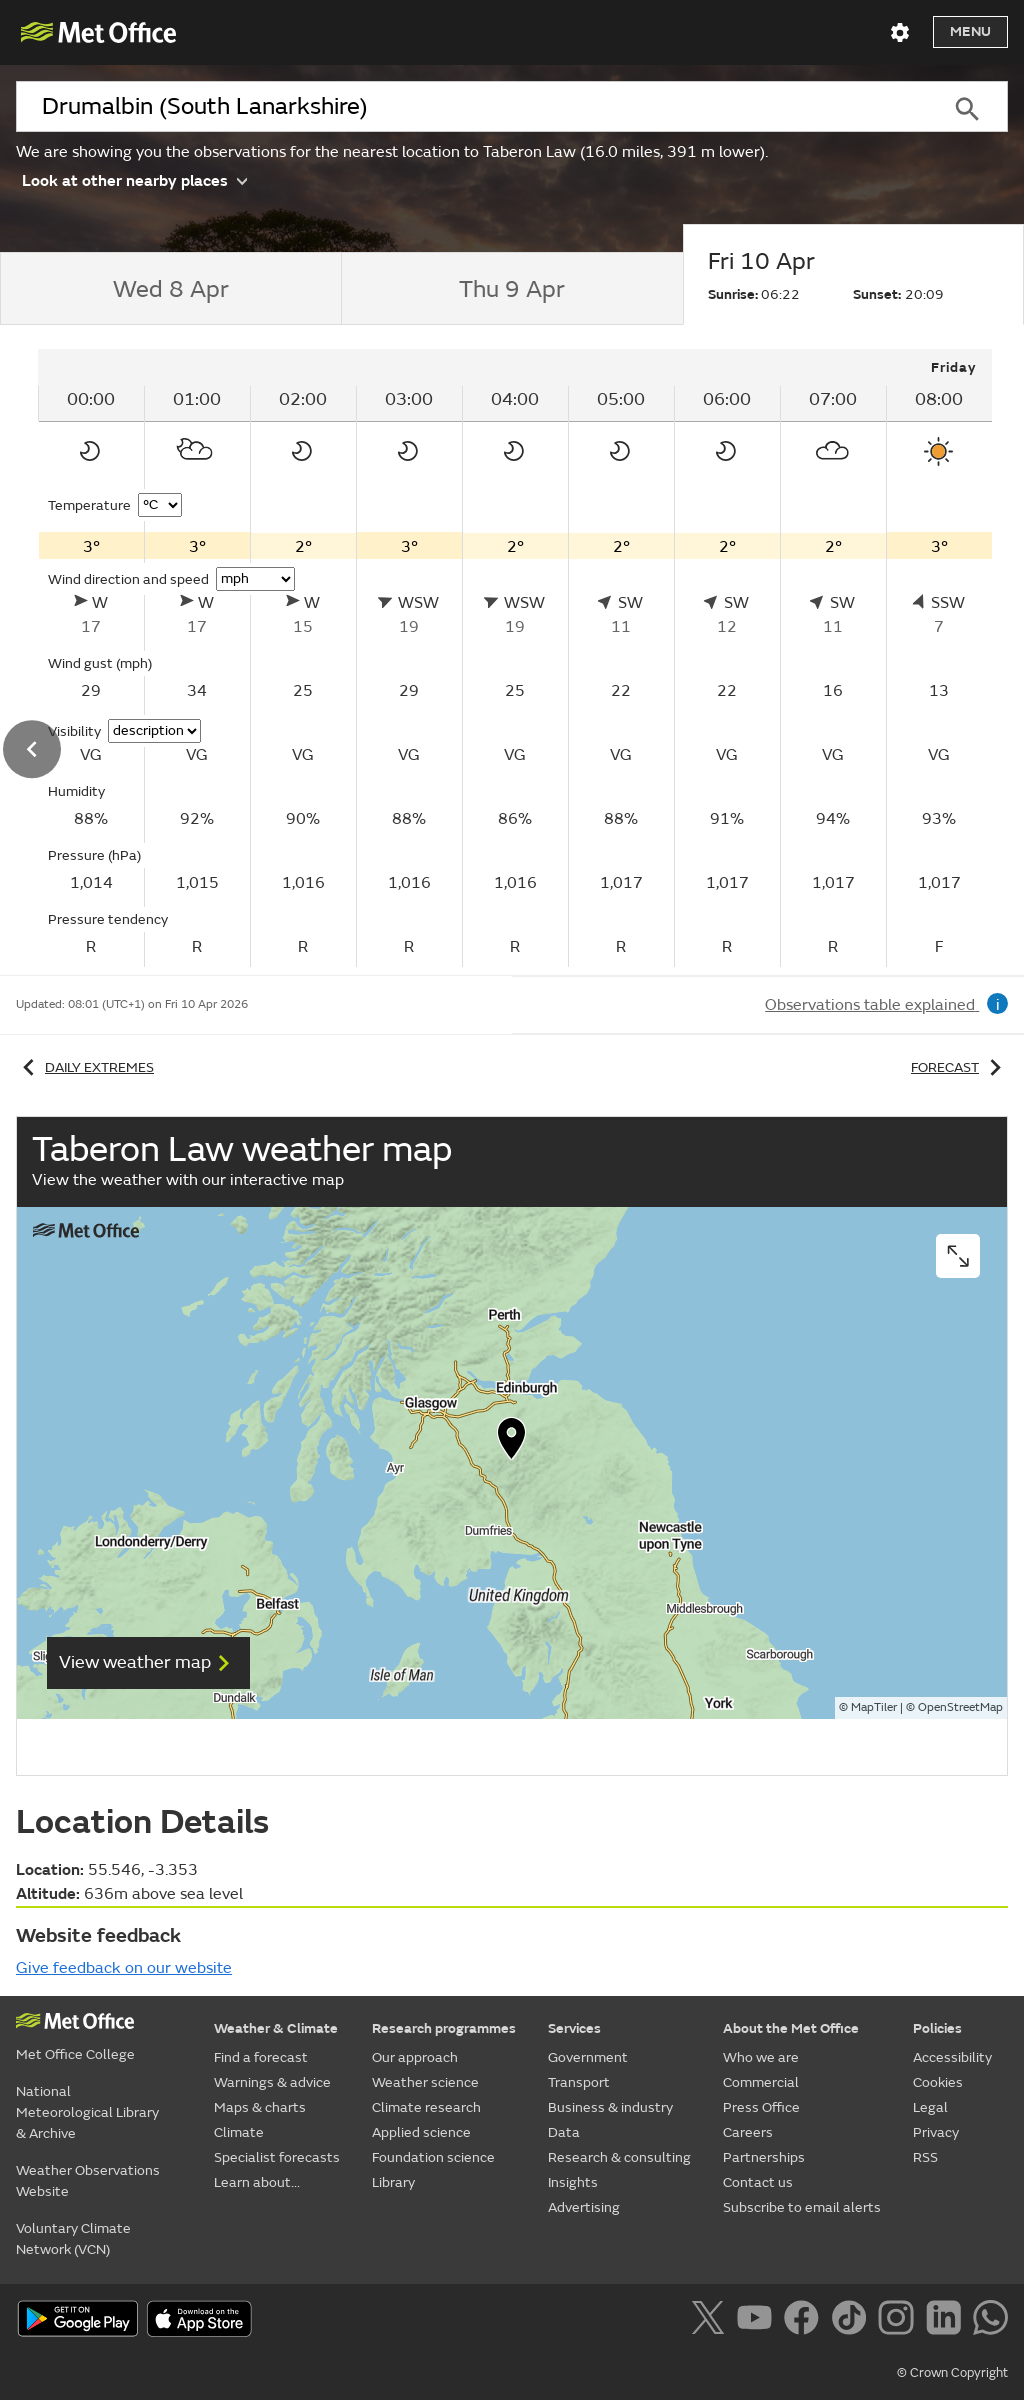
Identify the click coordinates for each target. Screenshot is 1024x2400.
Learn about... (257, 2182)
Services (574, 2028)
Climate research (426, 2107)
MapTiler (874, 1707)
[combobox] (471, 107)
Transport (579, 2082)
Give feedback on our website (124, 1968)
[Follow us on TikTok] (852, 2321)
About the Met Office (791, 2028)
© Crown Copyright (952, 2373)
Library (393, 2182)
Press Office (761, 2107)
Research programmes (444, 2028)
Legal (930, 2107)
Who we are (761, 2057)
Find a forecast (261, 2057)
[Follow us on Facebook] (805, 2321)
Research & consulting (619, 2157)
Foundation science (433, 2157)
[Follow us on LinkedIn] (947, 2321)
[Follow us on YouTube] (758, 2321)
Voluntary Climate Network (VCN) (73, 2239)
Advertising (584, 2207)
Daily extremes (85, 1067)
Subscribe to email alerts (802, 2207)
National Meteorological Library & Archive (87, 2112)
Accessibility (952, 2057)
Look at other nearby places (134, 179)
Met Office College (75, 2054)
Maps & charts (260, 2107)
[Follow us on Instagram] (899, 2321)
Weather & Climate (276, 2028)
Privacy (936, 2132)
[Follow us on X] (711, 2321)
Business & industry (610, 2107)
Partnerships (764, 2157)
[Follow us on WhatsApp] (990, 2321)
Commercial (761, 2082)
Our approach (415, 2057)
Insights (573, 2182)
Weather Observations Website (88, 2181)
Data (564, 2132)
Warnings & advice (272, 2082)
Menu (970, 31)
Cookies (938, 2082)
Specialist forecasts (277, 2157)
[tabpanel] (515, 658)
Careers (748, 2132)
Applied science (421, 2132)
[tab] (170, 289)
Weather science (425, 2082)
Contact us (758, 2182)
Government (588, 2057)
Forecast (959, 1067)
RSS (925, 2157)
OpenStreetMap (960, 1707)
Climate (239, 2132)
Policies (937, 2028)
